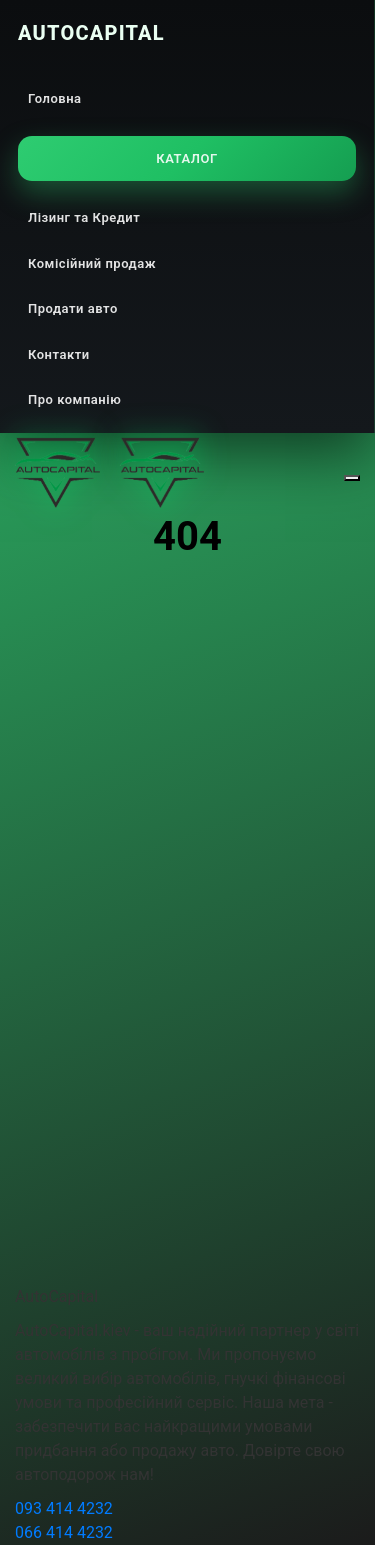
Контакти (59, 354)
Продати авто (73, 308)
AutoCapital (91, 33)
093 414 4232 (64, 1508)
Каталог (186, 158)
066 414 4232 (64, 1532)
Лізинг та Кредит (84, 217)
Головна (55, 98)
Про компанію (74, 399)
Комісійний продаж (92, 263)
